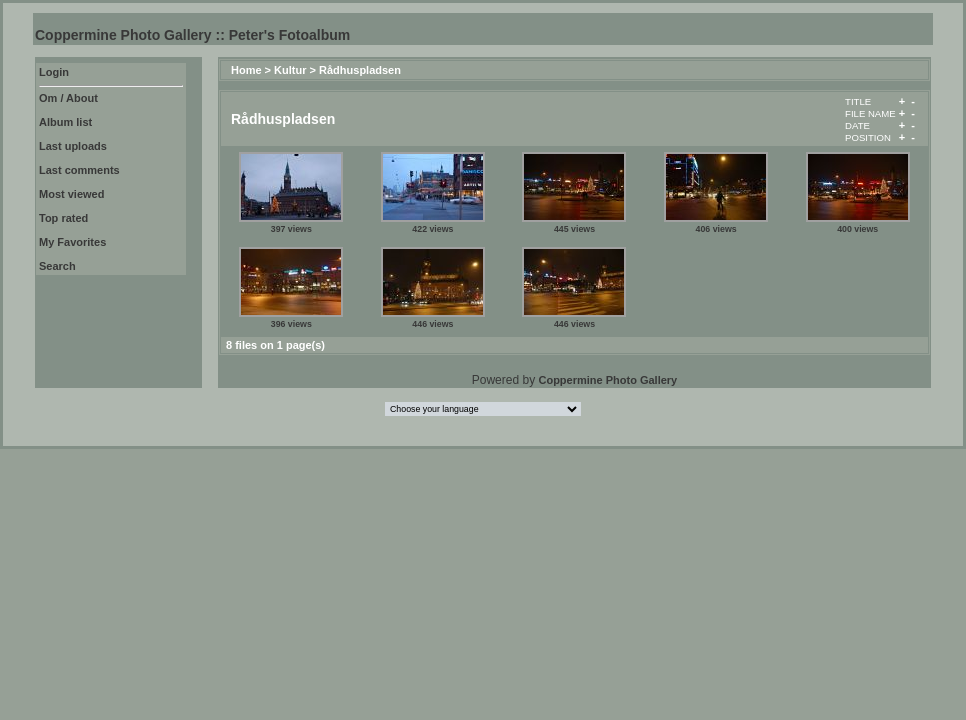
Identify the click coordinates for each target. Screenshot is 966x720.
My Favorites (72, 242)
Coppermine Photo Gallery (607, 380)
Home (246, 70)
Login (54, 72)
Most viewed (71, 194)
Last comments (79, 170)
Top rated (63, 218)
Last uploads (73, 146)
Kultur (290, 70)
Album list (65, 122)
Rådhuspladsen (360, 70)
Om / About (68, 98)
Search (57, 266)
